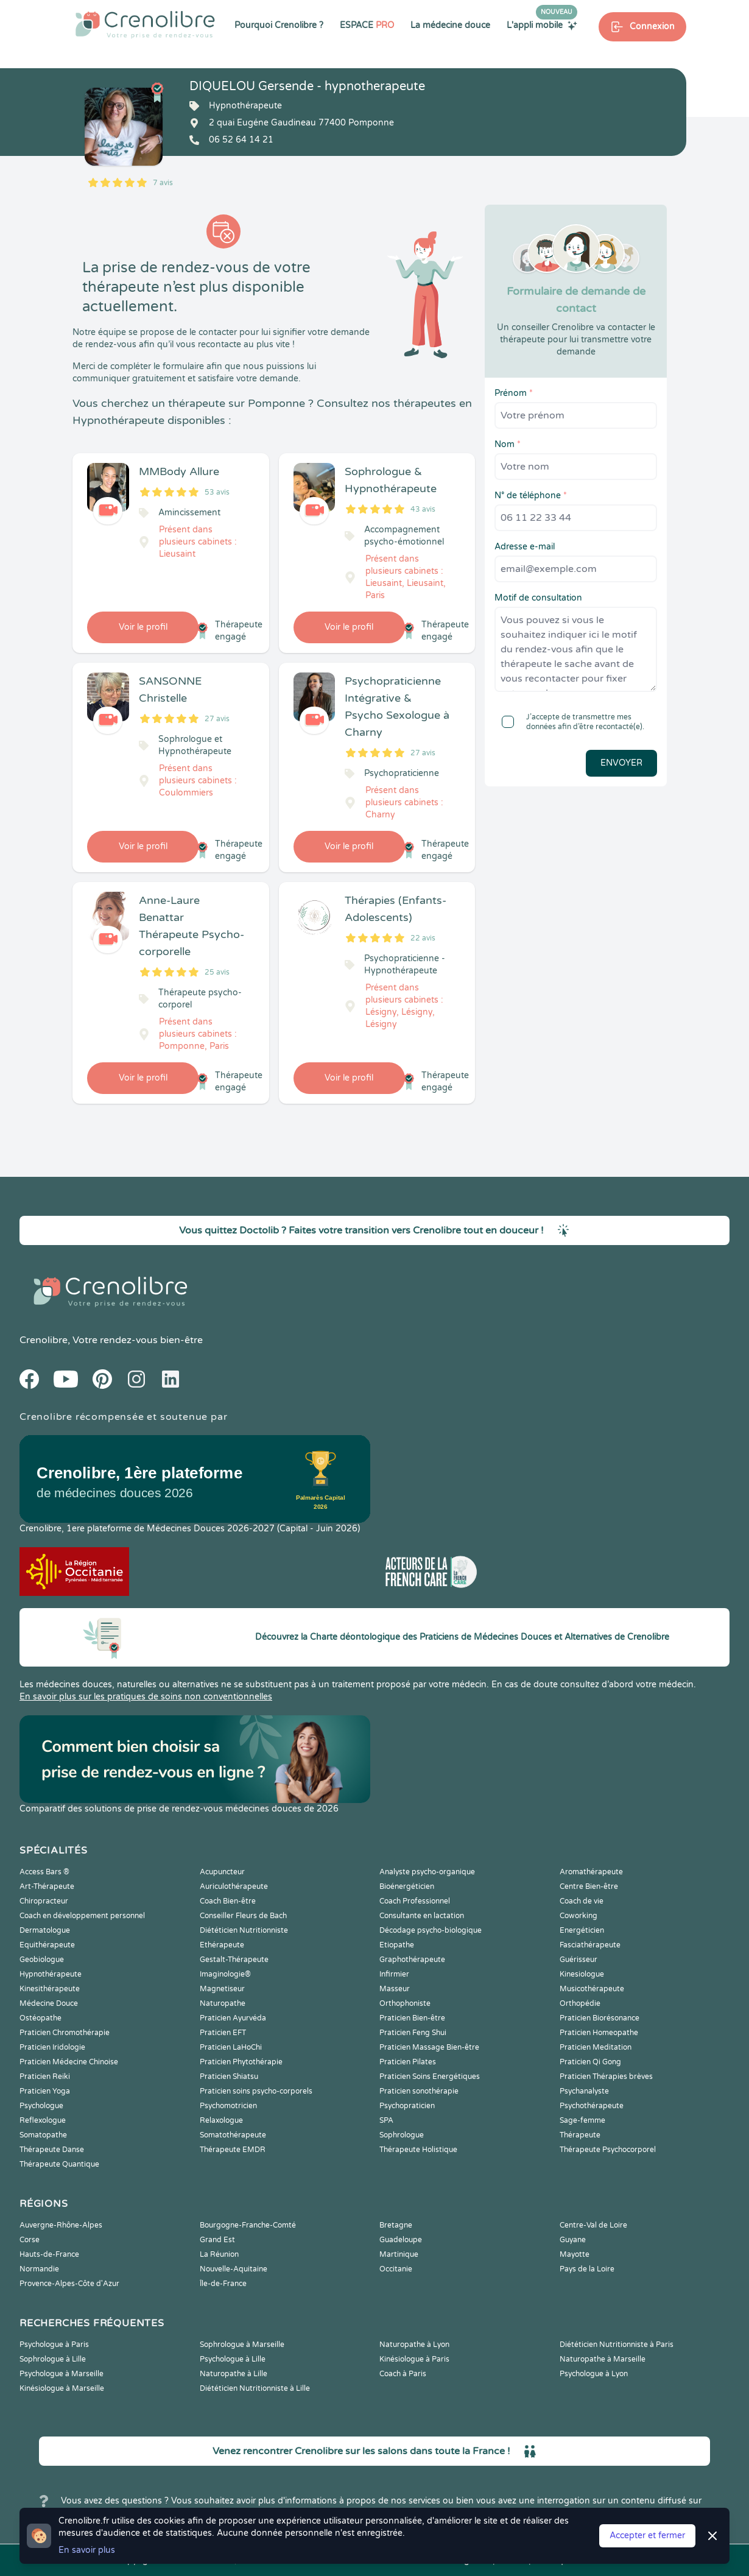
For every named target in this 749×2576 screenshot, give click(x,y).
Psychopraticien (407, 2105)
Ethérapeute (222, 1945)
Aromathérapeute (591, 1872)
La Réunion (219, 2254)
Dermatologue (44, 1930)
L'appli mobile (542, 24)
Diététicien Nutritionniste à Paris (616, 2344)
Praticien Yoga (44, 2091)
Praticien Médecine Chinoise (68, 2062)
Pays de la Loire (587, 2269)
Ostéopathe (40, 2018)
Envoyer (621, 763)
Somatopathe (43, 2135)
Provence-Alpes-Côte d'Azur (69, 2283)
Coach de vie (581, 1901)
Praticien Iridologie (52, 2047)
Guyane (573, 2239)
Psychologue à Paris (54, 2344)
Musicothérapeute (592, 1989)
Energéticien (582, 1930)
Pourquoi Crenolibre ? (278, 25)
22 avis (422, 938)
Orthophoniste (405, 2003)
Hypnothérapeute (50, 1974)
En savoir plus (86, 2550)
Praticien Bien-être (412, 2018)
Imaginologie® (225, 1974)
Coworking (578, 1915)
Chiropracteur (43, 1901)
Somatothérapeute (233, 2135)
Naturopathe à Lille (233, 2374)
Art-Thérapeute (46, 1886)
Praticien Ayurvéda (233, 2018)
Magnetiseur (222, 1989)
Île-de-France (223, 2283)
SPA (386, 2120)
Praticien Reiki (44, 2076)
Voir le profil (143, 627)
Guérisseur (578, 1959)
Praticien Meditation (595, 2047)
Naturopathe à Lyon (414, 2344)
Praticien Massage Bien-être (429, 2047)
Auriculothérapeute (234, 1886)
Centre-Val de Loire (593, 2225)
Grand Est (217, 2239)
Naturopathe (222, 2003)
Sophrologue (401, 2135)
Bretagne (395, 2225)
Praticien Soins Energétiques (429, 2076)
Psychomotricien (228, 2105)
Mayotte (574, 2254)
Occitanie (395, 2269)
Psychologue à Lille (232, 2359)
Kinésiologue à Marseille (61, 2388)
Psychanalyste (584, 2091)
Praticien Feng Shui (412, 2032)
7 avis (163, 182)
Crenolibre (43, 1340)
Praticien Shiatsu (229, 2076)
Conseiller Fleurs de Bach (243, 1915)
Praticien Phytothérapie (241, 2062)
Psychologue (41, 2105)
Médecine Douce (48, 2003)
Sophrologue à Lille (52, 2359)
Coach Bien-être (228, 1901)
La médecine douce (450, 25)
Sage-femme (582, 2120)
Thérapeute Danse (51, 2149)
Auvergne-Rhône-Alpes (60, 2225)
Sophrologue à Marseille (242, 2344)
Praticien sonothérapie (419, 2091)
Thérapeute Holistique (418, 2149)
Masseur (394, 1989)
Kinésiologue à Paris (414, 2359)
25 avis (217, 972)
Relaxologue (221, 2120)
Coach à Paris (402, 2374)
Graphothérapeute (412, 1959)
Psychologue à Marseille (61, 2374)
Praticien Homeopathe (599, 2032)
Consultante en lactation (421, 1915)
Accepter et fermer (647, 2535)
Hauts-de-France (49, 2254)
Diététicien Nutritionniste (244, 1930)
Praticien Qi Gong (590, 2062)
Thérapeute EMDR (232, 2149)
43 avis (422, 509)
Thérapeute (580, 2135)
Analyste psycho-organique (427, 1872)
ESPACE (367, 25)
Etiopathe (396, 1945)
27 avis (217, 719)
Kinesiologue (582, 1974)
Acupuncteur (222, 1872)
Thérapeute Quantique (59, 2164)
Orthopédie (580, 2003)
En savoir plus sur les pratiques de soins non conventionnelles (145, 1697)
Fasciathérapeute (590, 1945)
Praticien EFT (223, 2032)
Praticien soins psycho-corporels (256, 2091)
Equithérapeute (47, 1945)
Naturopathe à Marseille (602, 2359)
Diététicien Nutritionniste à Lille (255, 2388)
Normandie (39, 2269)
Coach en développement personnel (82, 1915)
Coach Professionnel (414, 1901)
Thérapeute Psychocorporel (608, 2149)
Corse (29, 2239)
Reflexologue (42, 2120)
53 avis (217, 492)
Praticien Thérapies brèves (606, 2076)
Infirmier (394, 1974)
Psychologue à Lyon (594, 2374)
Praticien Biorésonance (599, 2018)
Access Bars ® (44, 1872)
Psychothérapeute (592, 2105)
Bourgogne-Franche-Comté (248, 2225)
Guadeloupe (400, 2239)
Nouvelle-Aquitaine (233, 2269)
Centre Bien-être (589, 1886)
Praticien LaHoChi (231, 2047)
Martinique (398, 2254)
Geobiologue (41, 1959)
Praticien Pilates (407, 2062)
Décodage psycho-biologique (430, 1930)
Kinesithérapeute (49, 1989)
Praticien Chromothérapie (64, 2032)
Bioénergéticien (406, 1886)
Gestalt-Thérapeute (234, 1959)
